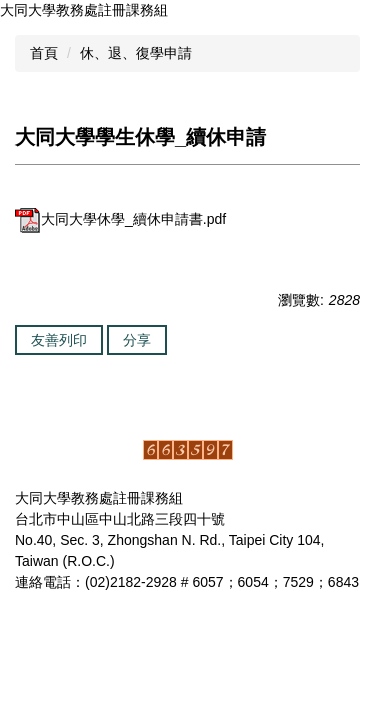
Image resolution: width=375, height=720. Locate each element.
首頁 (44, 53)
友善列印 (59, 340)
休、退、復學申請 (136, 53)
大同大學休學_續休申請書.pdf (120, 219)
